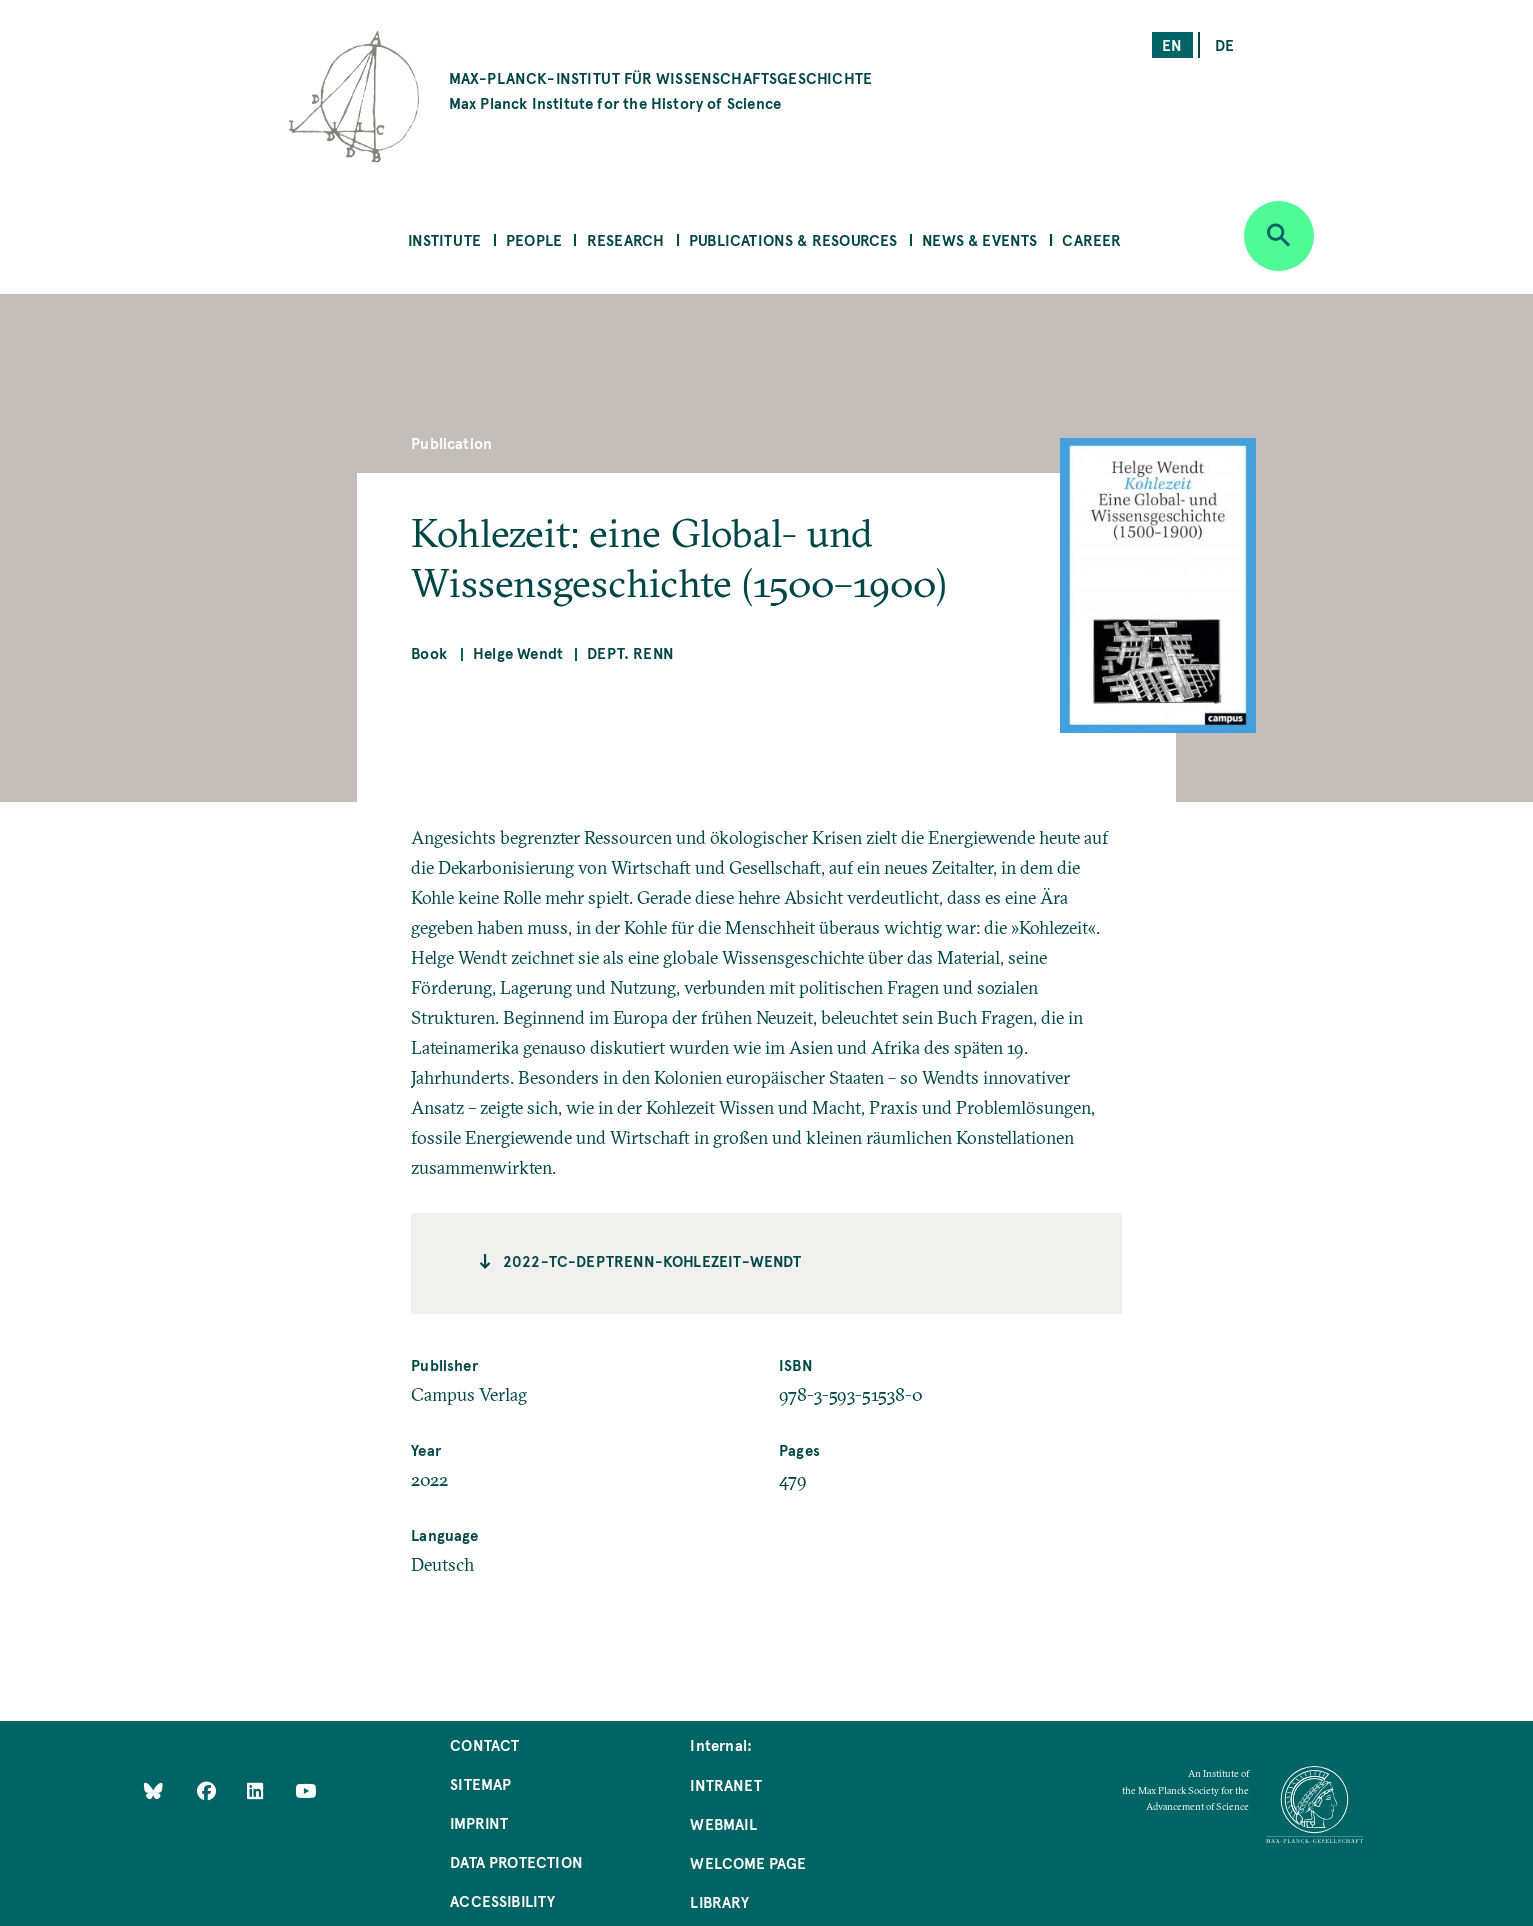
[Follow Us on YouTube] (305, 1790)
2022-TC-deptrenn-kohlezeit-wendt (652, 1260)
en (1172, 44)
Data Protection (516, 1861)
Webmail (723, 1823)
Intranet (725, 1784)
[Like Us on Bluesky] (153, 1790)
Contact (484, 1744)
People (534, 239)
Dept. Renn (630, 652)
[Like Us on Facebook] (208, 1790)
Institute (445, 239)
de (1224, 44)
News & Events (979, 239)
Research (625, 239)
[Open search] (1279, 236)
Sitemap (480, 1783)
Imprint (479, 1822)
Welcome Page (748, 1862)
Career (1091, 239)
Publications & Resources (793, 239)
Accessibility (502, 1900)
